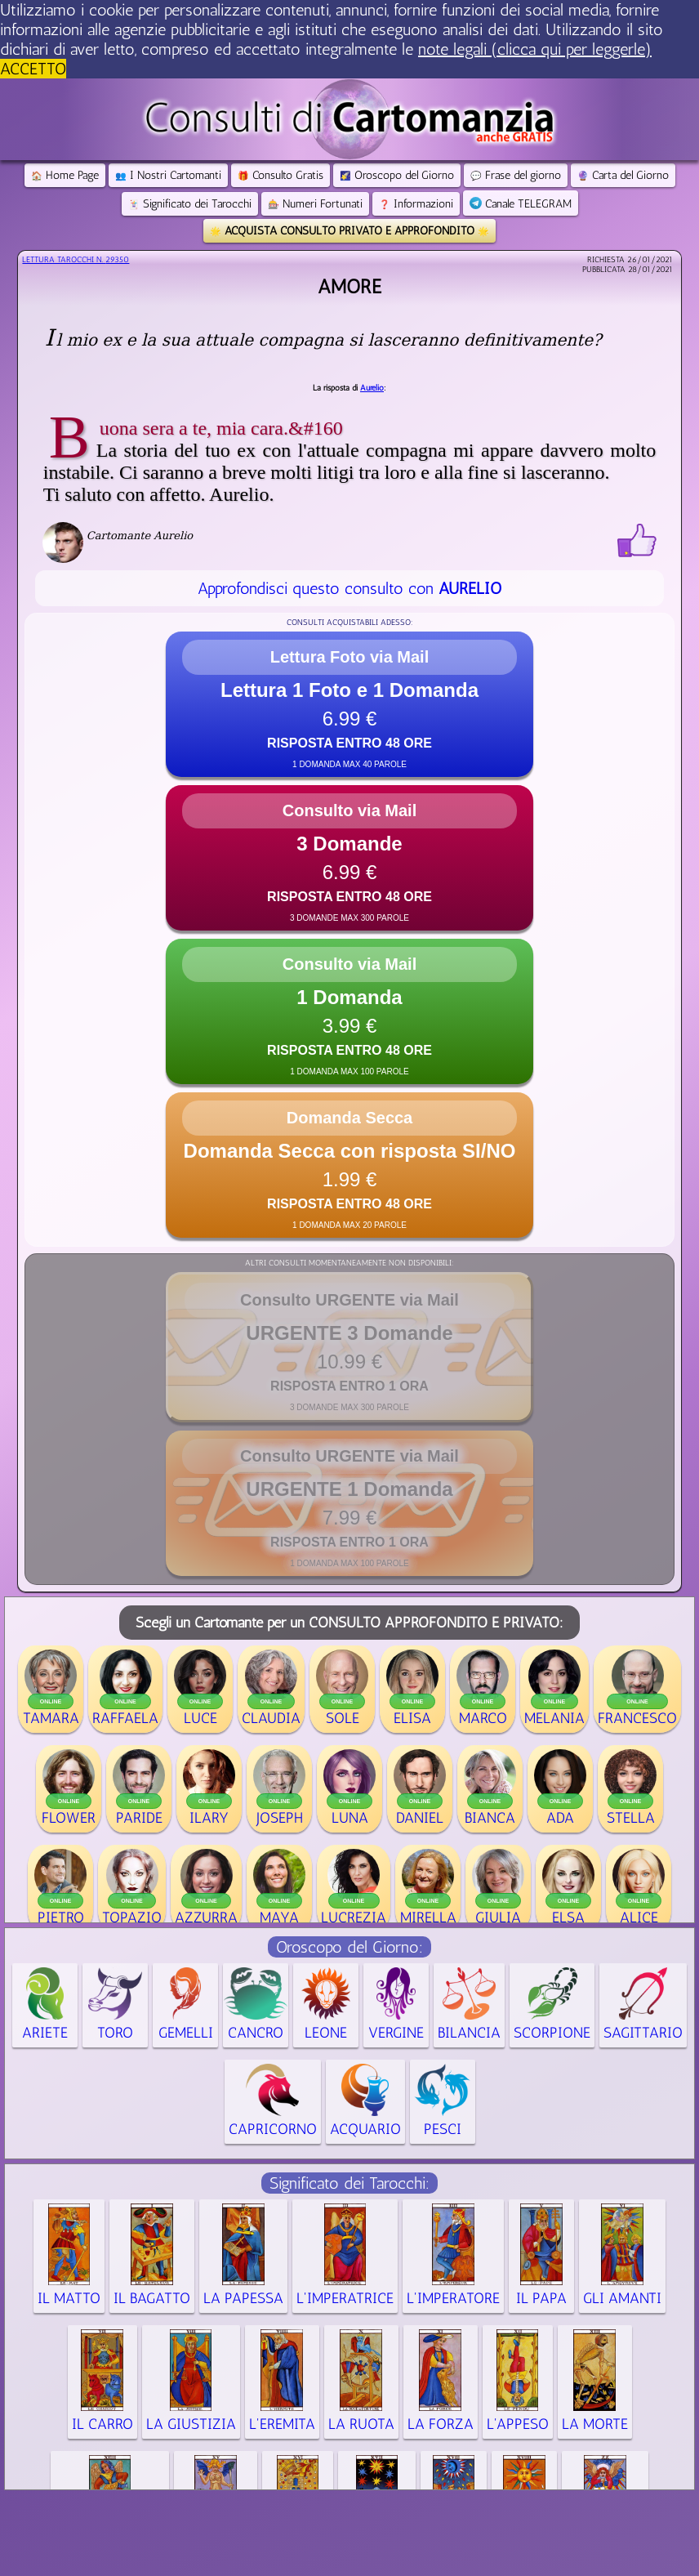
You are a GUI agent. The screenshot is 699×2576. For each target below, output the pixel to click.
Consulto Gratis (280, 175)
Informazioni (416, 204)
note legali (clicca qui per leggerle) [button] (535, 49)
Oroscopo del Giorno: (349, 1947)
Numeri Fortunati (315, 204)
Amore (349, 286)
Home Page (65, 175)
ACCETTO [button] (33, 68)
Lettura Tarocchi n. (75, 260)
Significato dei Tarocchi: (349, 2183)
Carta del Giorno (623, 175)
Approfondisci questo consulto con (349, 588)
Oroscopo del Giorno (397, 175)
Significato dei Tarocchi (190, 204)
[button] (349, 704)
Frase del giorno (515, 175)
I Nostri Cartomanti (168, 175)
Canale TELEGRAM (521, 204)
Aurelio (372, 388)
